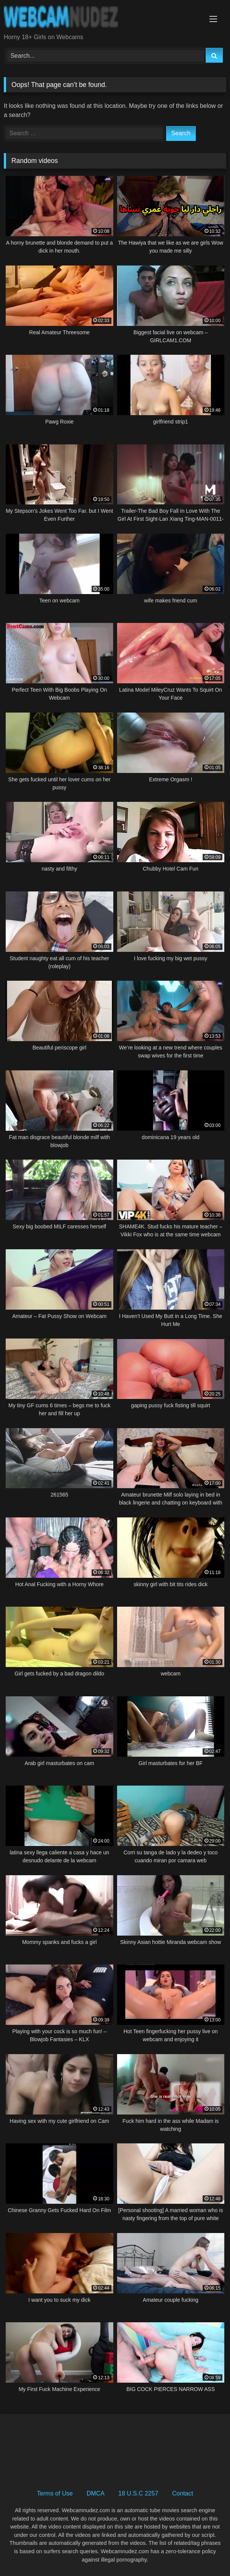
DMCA (96, 2493)
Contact (182, 2493)
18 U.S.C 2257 (138, 2493)
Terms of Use (55, 2493)
